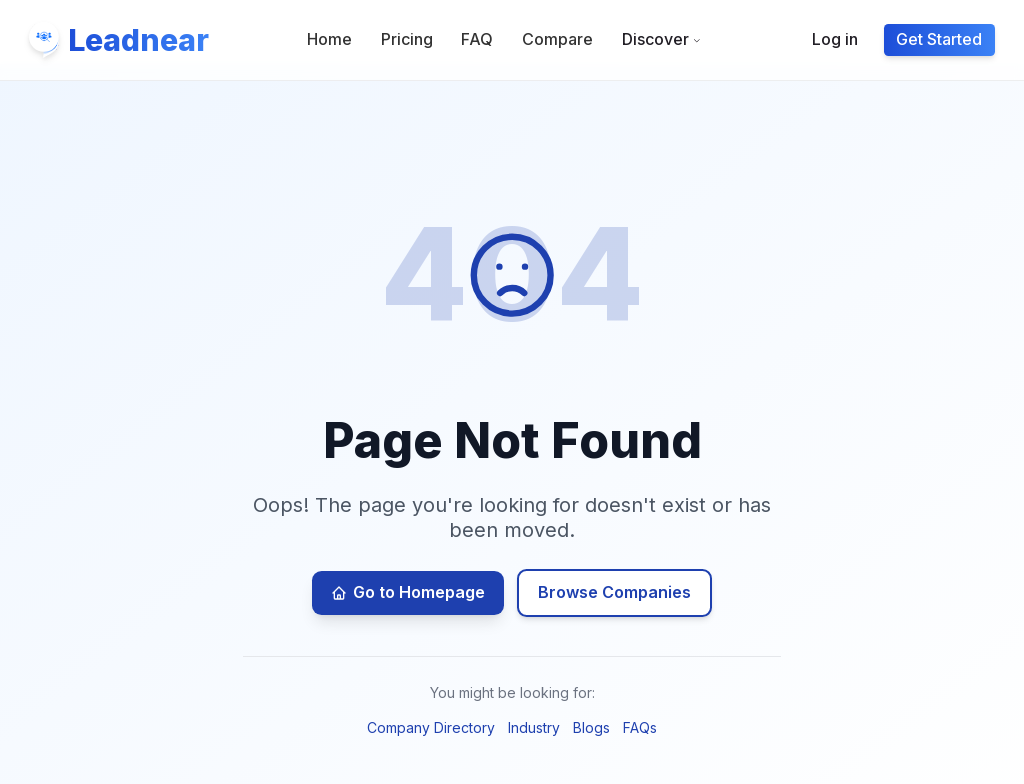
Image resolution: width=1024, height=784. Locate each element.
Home (329, 39)
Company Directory (431, 727)
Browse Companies (614, 592)
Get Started (939, 39)
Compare (557, 39)
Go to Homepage (408, 592)
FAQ (477, 39)
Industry (534, 727)
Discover (662, 39)
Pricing (407, 39)
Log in (835, 39)
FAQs (640, 727)
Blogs (591, 727)
